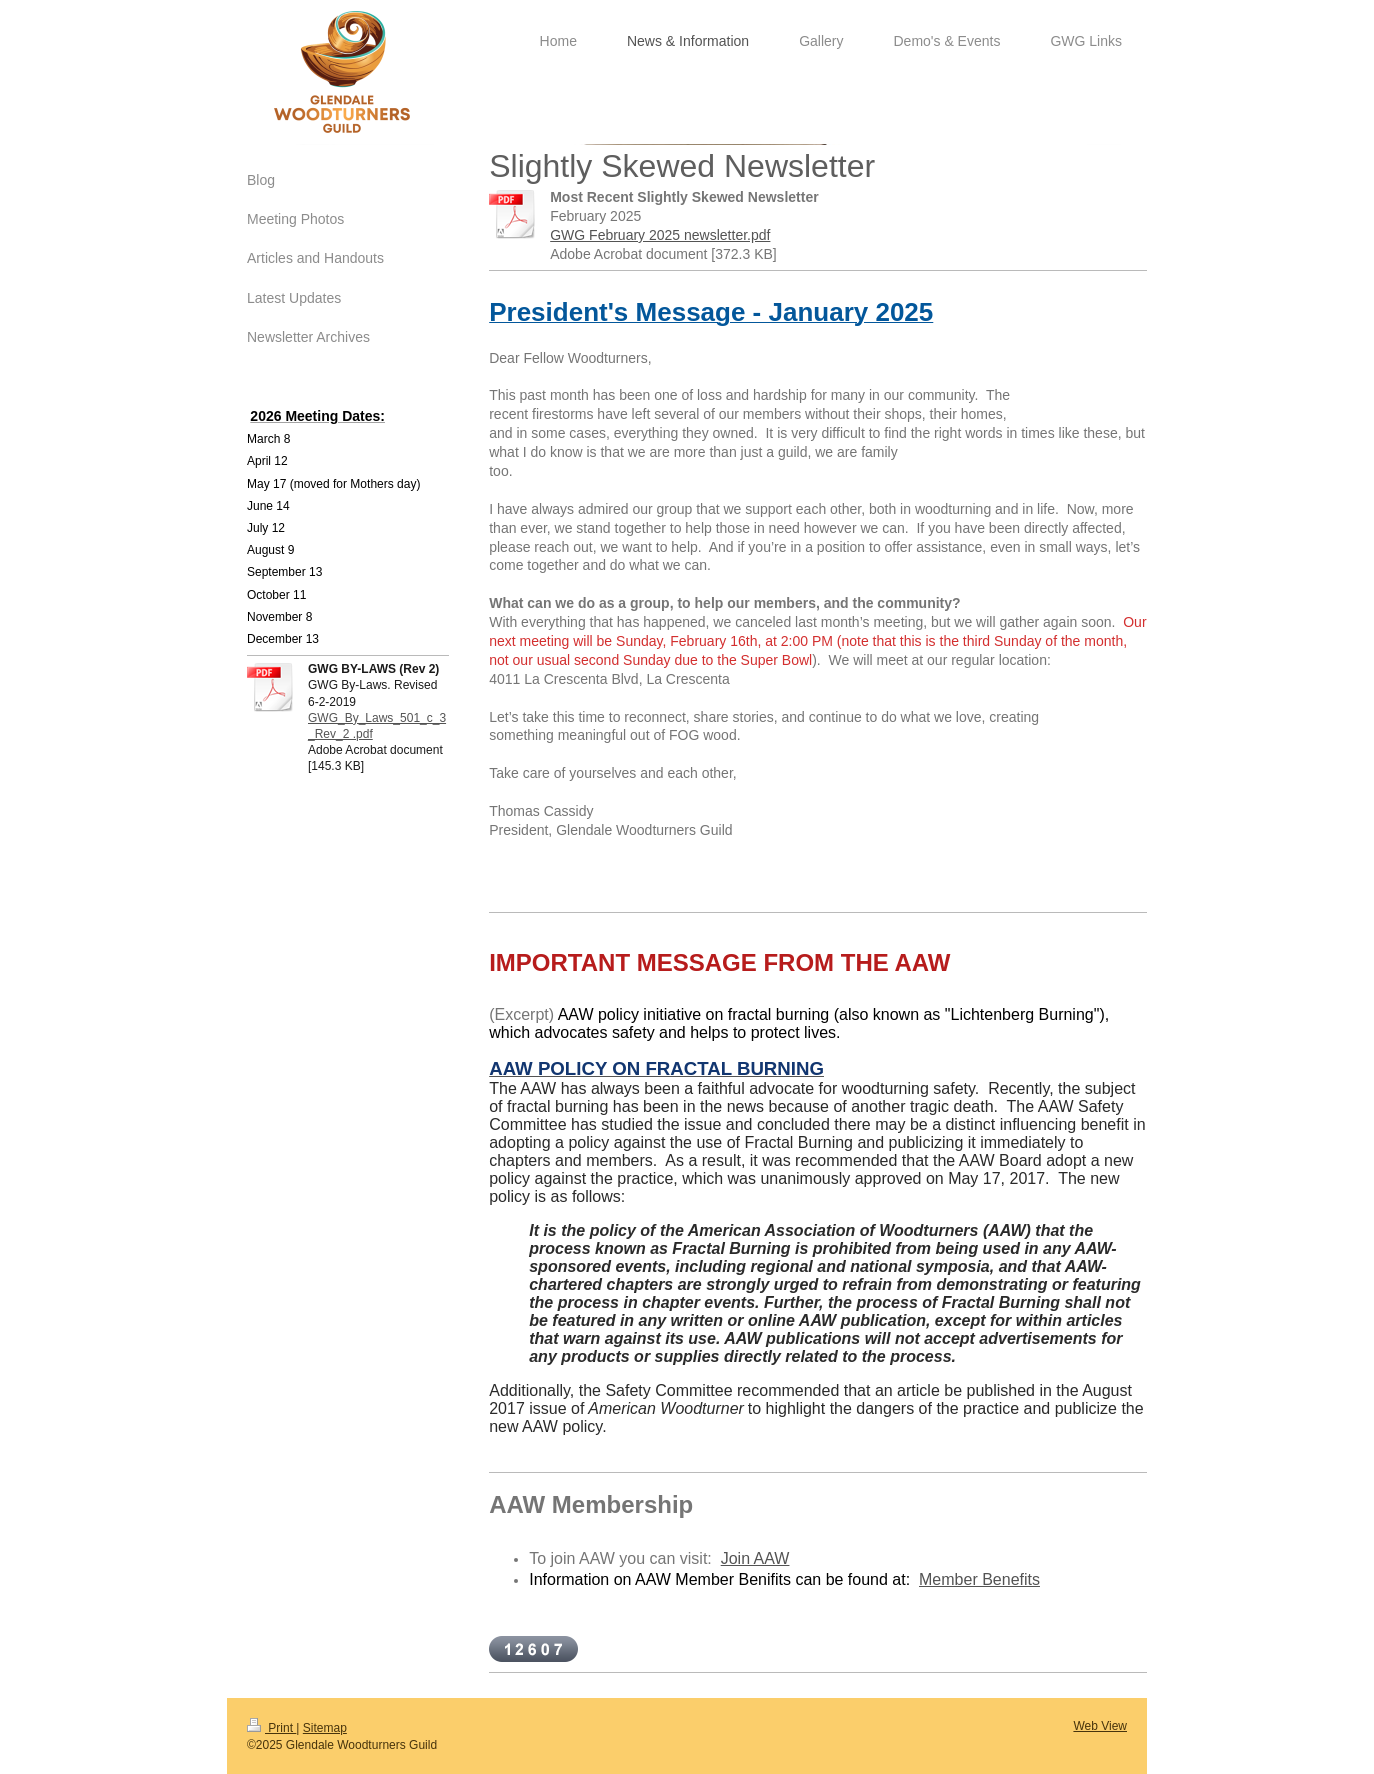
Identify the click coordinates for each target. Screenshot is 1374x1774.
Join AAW (755, 1558)
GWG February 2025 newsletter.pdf (660, 235)
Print (271, 1728)
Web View (1100, 1726)
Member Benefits (979, 1579)
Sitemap (325, 1728)
